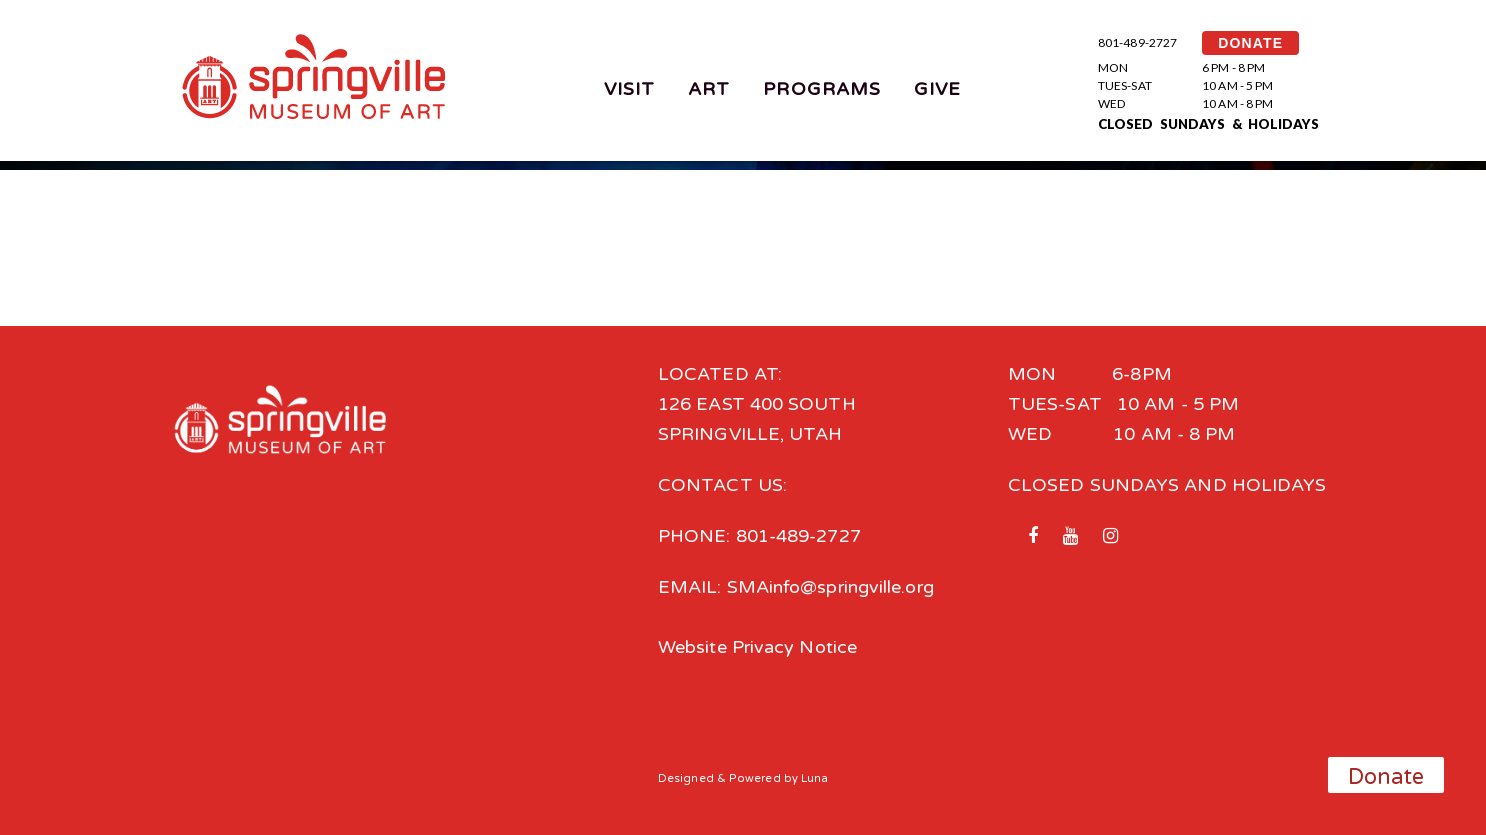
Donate (1386, 777)
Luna (814, 778)
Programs (822, 89)
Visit (629, 89)
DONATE (1250, 43)
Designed (686, 778)
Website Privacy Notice (757, 647)
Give (937, 89)
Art (709, 89)
